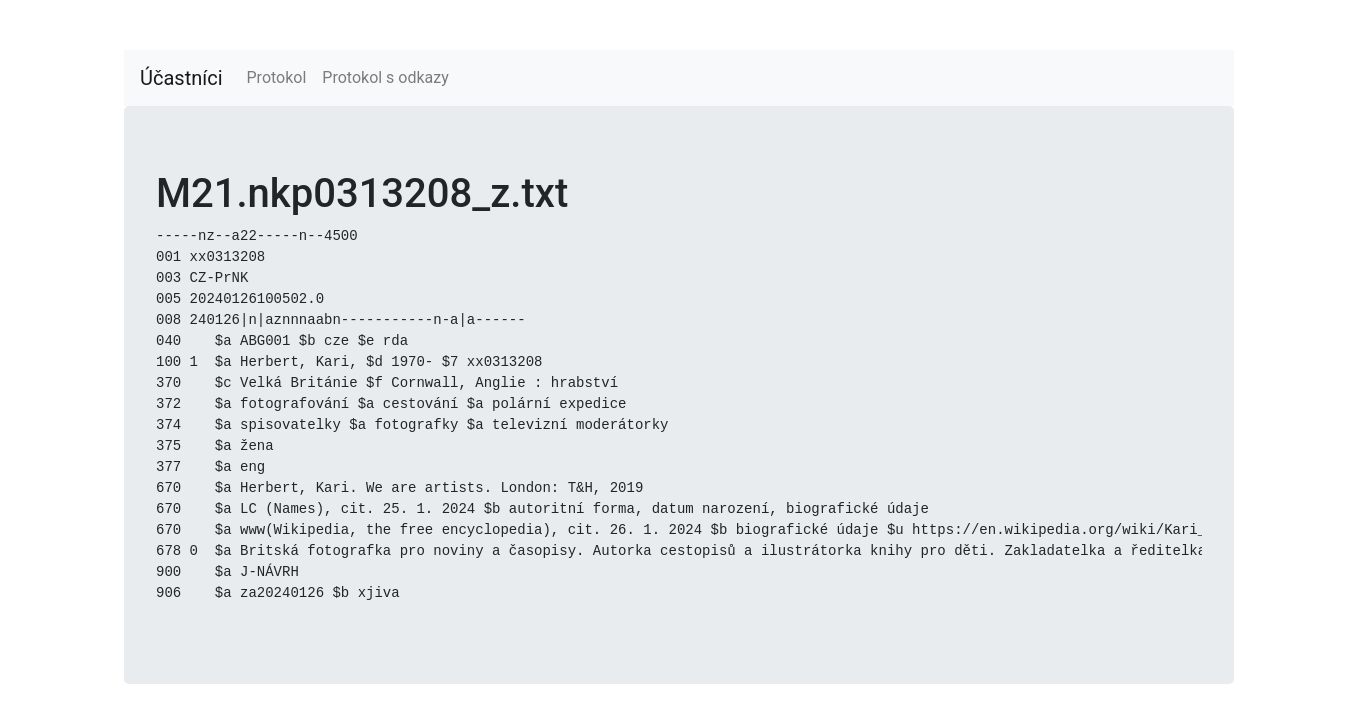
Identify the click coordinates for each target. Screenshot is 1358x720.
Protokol (277, 77)
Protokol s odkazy (385, 77)
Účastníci (181, 78)
